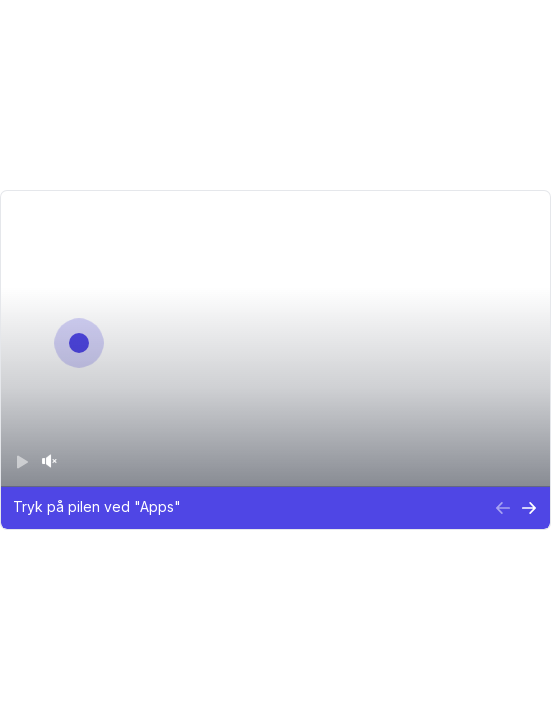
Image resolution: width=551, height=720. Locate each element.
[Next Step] (530, 509)
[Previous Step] (504, 509)
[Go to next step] (78, 342)
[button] (247, 509)
